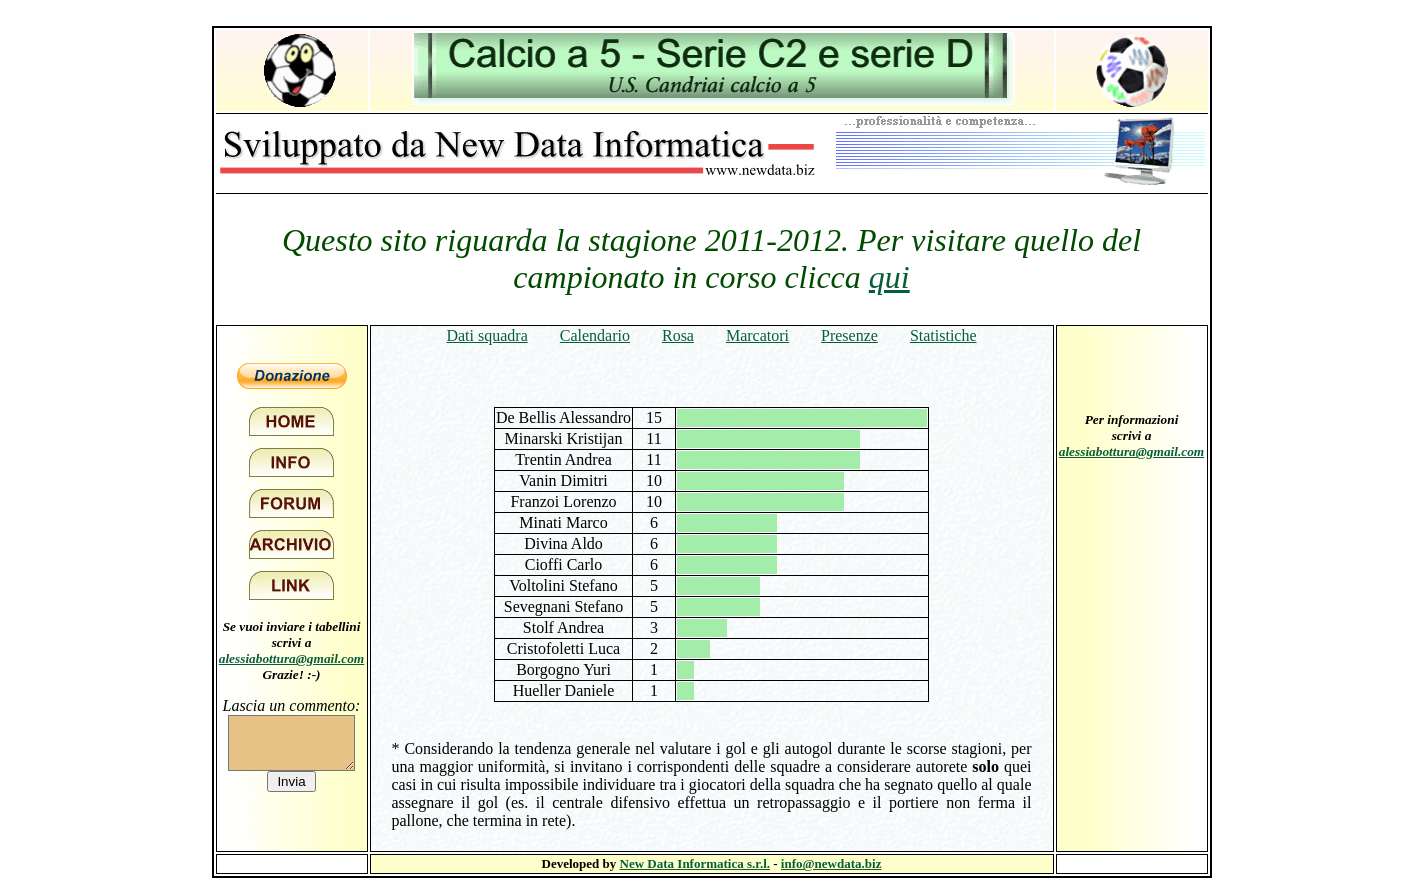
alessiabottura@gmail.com (292, 658)
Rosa (678, 335)
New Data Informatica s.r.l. (695, 863)
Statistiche (943, 335)
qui (889, 277)
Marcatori (757, 335)
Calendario (595, 335)
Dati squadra (486, 335)
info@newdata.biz (831, 863)
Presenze (849, 335)
